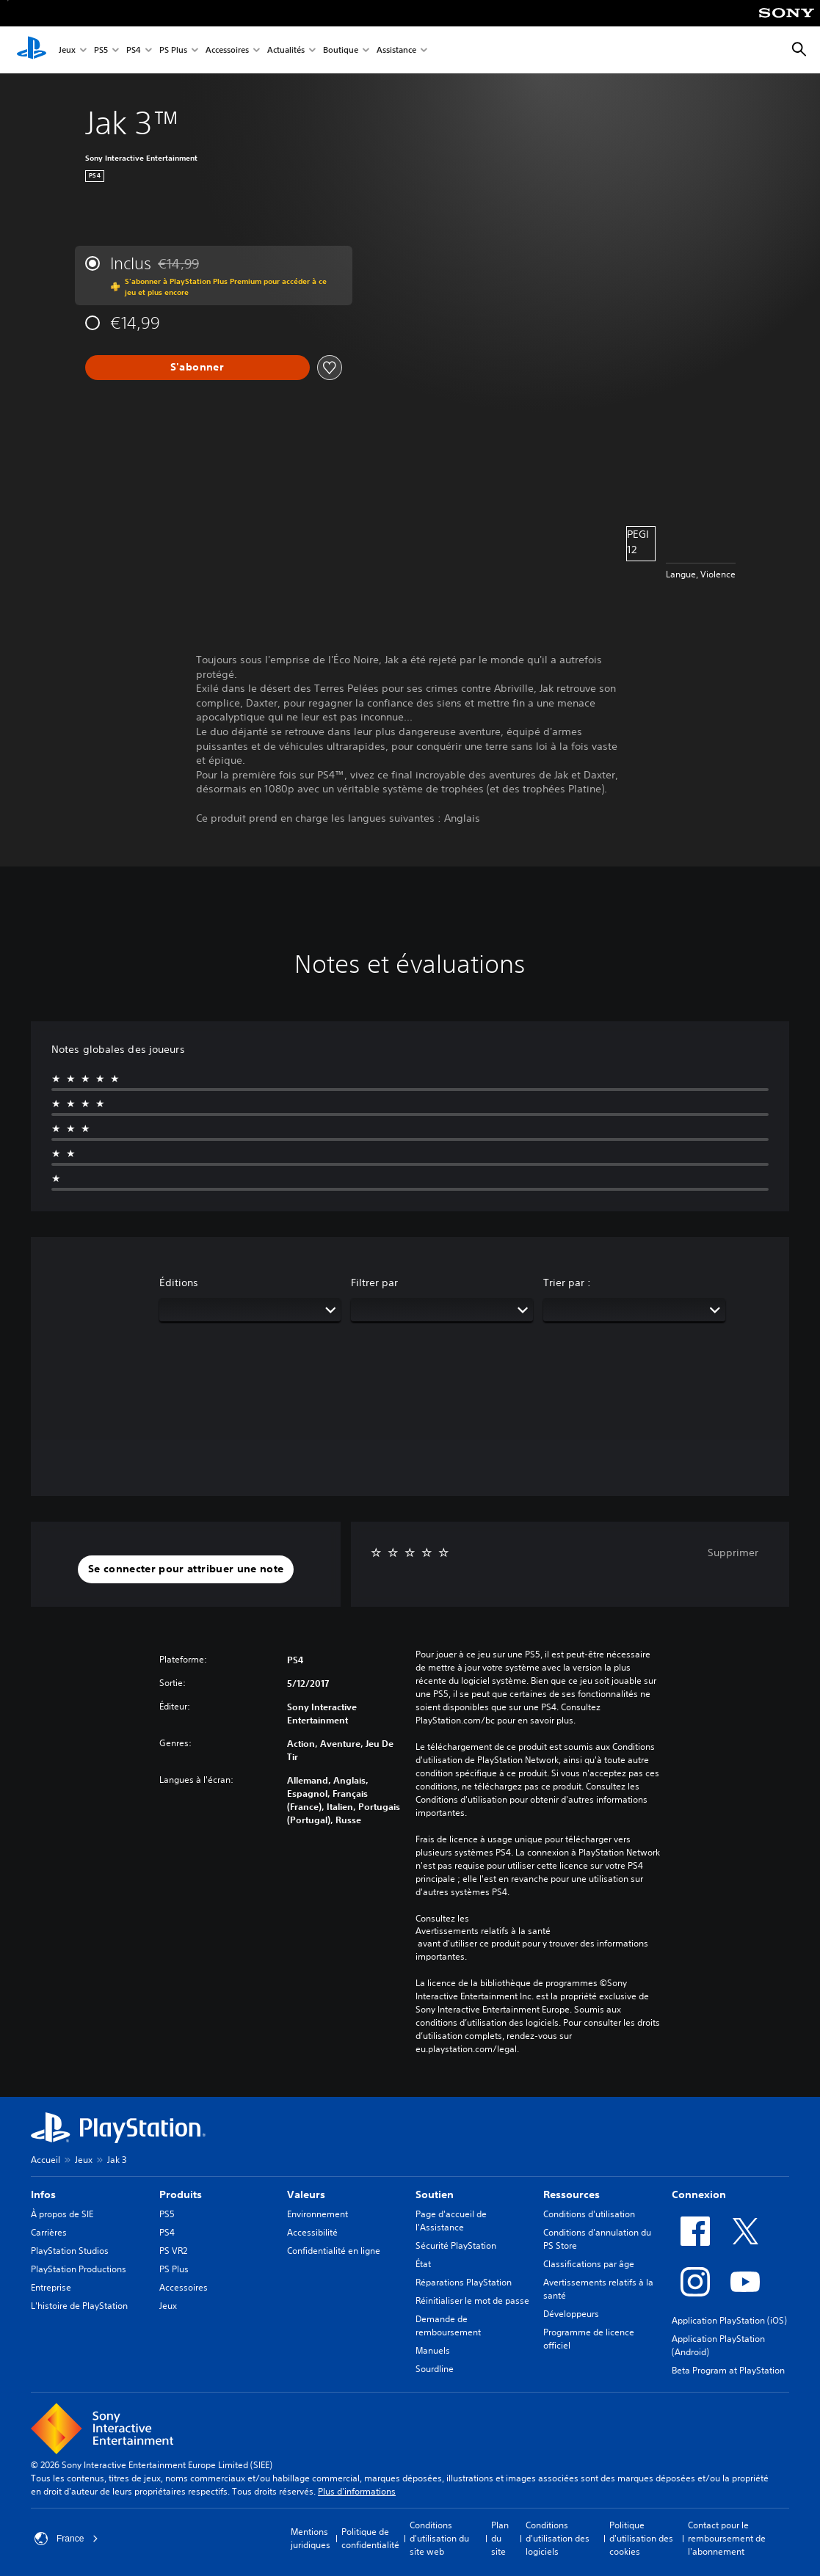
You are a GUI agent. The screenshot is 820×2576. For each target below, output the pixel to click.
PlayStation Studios (70, 2250)
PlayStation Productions (78, 2269)
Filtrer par (374, 1282)
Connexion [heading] (699, 2194)
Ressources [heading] (571, 2194)
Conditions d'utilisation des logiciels (557, 2538)
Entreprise (51, 2287)
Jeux (67, 50)
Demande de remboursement (448, 2325)
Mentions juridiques (310, 2538)
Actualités (286, 50)
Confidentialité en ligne (333, 2250)
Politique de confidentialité (370, 2538)
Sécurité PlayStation (456, 2245)
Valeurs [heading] (306, 2194)
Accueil (45, 2159)
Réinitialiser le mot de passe (472, 2300)
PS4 (133, 50)
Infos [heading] (43, 2194)
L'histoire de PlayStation (79, 2305)
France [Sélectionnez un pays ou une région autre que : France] (66, 2538)
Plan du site (500, 2538)
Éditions (178, 1282)
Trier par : (567, 1282)
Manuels (433, 2350)
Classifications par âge (588, 2264)
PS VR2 (173, 2250)
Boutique (340, 50)
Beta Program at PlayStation (728, 2370)
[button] (186, 1569)
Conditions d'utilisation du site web (439, 2538)
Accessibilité (312, 2232)
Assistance (396, 50)
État (423, 2264)
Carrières (49, 2232)
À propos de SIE (62, 2214)
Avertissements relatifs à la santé (483, 1931)
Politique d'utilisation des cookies (641, 2538)
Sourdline (435, 2368)
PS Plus (173, 50)
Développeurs (571, 2313)
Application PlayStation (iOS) (729, 2320)
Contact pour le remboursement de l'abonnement (727, 2538)
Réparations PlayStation (464, 2282)
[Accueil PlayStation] (31, 50)
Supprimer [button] (733, 1552)
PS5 (101, 50)
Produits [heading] (180, 2194)
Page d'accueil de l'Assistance (451, 2220)
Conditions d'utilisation (589, 2214)
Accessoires (227, 50)
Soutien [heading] (435, 2194)
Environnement (317, 2214)
